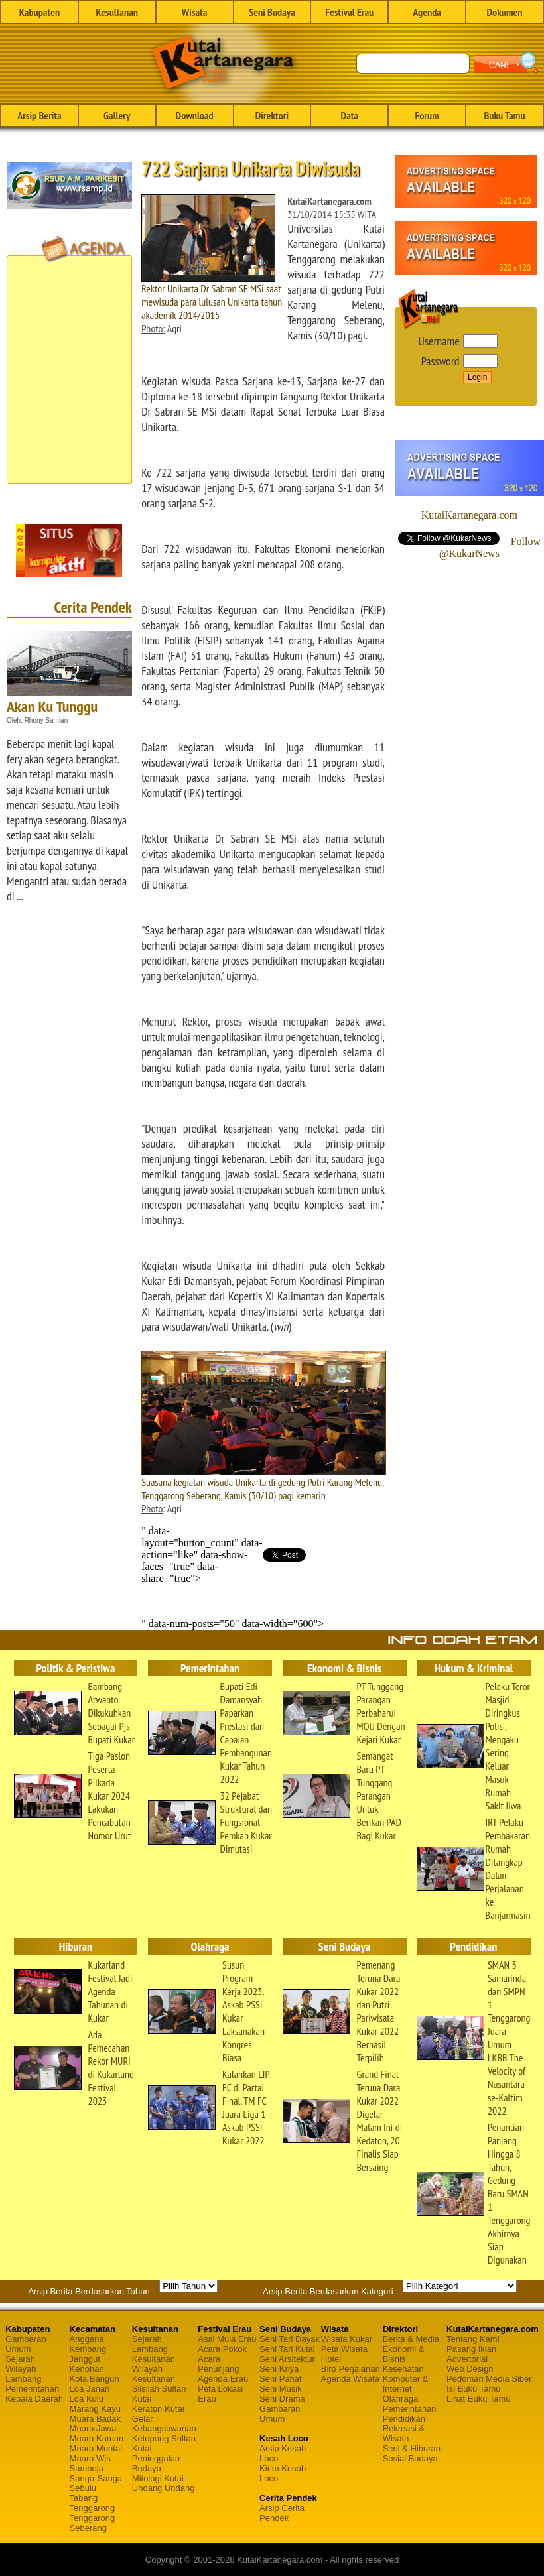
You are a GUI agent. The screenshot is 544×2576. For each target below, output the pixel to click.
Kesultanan (117, 12)
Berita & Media (411, 2339)
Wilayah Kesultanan (153, 2374)
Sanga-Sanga (96, 2478)
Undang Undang (163, 2488)
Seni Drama (282, 2399)
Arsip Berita (39, 115)
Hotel (331, 2359)
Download (195, 115)
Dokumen (505, 12)
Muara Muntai (96, 2448)
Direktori (272, 115)
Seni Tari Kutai (287, 2349)
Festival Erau (349, 12)
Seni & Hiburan (412, 2448)
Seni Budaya (272, 12)
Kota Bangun (94, 2379)
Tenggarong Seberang (92, 2523)
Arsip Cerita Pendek (282, 2513)
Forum (427, 115)
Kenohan (87, 2369)
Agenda (427, 12)
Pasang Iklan (471, 2349)
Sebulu (83, 2488)
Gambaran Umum (25, 2344)
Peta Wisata (344, 2349)
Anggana (87, 2339)
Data (349, 115)
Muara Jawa (93, 2428)
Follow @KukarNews (490, 547)
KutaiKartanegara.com (469, 515)
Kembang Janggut (88, 2354)
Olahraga (400, 2399)
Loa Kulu (86, 2399)
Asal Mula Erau (227, 2339)
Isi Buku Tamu (473, 2389)
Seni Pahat (280, 2379)
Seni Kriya (279, 2369)
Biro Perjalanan (350, 2369)
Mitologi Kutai (158, 2478)
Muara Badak (95, 2418)
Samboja (86, 2468)
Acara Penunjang (218, 2364)
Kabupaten (39, 12)
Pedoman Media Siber (489, 2379)
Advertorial (467, 2359)
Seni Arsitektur (287, 2359)
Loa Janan (90, 2389)
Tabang (84, 2498)
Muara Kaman (97, 2438)
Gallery (116, 115)
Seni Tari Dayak (289, 2339)
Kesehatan (403, 2369)
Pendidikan (404, 2418)
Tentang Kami (473, 2339)
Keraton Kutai (158, 2409)
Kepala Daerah (34, 2399)
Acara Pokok (222, 2349)
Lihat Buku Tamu (478, 2399)
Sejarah (20, 2359)
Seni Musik (280, 2389)
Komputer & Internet (406, 2384)
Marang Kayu (95, 2409)
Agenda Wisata (350, 2379)
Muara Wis (90, 2458)
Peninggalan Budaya (156, 2463)
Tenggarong (92, 2508)
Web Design (470, 2369)
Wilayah (20, 2369)
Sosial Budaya (410, 2458)
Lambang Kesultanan (153, 2354)
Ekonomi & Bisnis (404, 2354)
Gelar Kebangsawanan (164, 2423)
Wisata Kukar (346, 2339)
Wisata (195, 12)
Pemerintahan (32, 2389)
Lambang (23, 2379)
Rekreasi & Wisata (404, 2433)
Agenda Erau (223, 2379)
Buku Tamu (504, 115)
